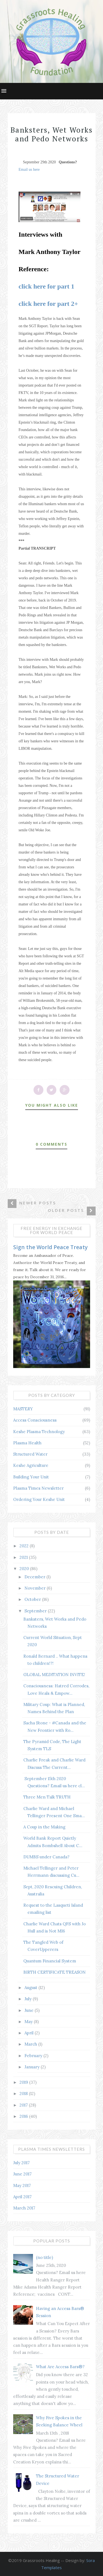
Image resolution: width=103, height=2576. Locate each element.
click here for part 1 (46, 286)
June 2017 (22, 2174)
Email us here (29, 169)
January (32, 2066)
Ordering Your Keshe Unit (39, 1499)
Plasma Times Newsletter (38, 1488)
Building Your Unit (31, 1476)
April (29, 2032)
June (29, 2010)
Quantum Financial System (49, 1961)
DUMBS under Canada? (46, 1856)
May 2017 (22, 2185)
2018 (24, 2093)
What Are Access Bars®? (60, 2366)
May (29, 2021)
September (36, 1610)
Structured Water (30, 1454)
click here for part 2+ (48, 303)
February (33, 2055)
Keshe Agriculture (30, 1465)
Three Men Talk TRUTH (47, 1797)
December (35, 1576)
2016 (24, 2116)
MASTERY (23, 1408)
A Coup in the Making (44, 1827)
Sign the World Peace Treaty (50, 1247)
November (35, 1588)
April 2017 (22, 2196)
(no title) (44, 2257)
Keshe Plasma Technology (39, 1431)
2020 (25, 1568)
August (31, 1987)
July (28, 1998)
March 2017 (24, 2208)
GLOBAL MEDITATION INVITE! (54, 1674)
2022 (25, 1545)
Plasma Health (27, 1442)
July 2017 (21, 2162)
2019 (24, 2082)
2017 (24, 2105)
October (33, 1599)
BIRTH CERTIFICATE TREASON (54, 1972)
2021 (24, 1557)
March (31, 2044)
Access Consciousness (35, 1420)
